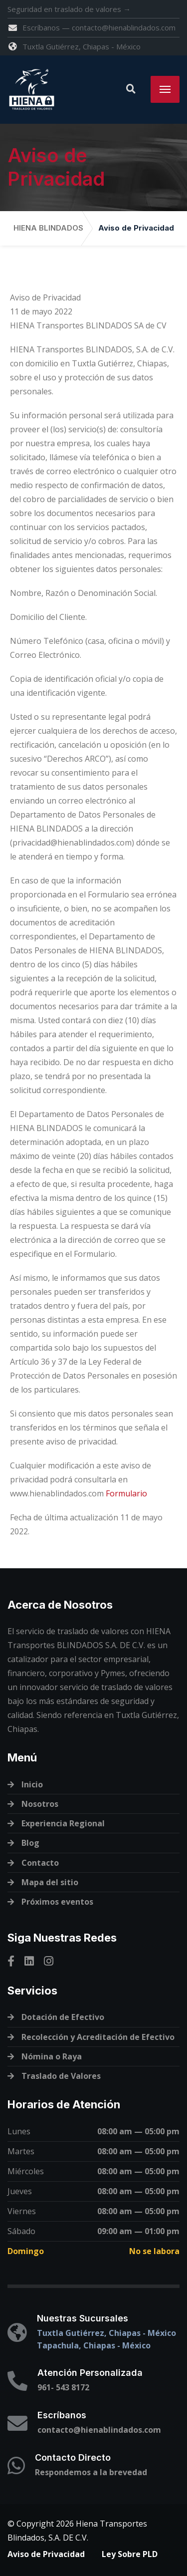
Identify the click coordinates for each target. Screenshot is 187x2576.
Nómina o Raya (51, 2056)
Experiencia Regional (63, 1823)
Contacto (40, 1862)
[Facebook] (10, 1961)
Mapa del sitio (49, 1882)
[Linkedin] (29, 1961)
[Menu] (165, 89)
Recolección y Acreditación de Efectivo (98, 2036)
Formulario (126, 1493)
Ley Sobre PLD (130, 2554)
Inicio (32, 1784)
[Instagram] (48, 1961)
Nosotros (39, 1803)
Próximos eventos (57, 1901)
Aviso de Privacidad (46, 2554)
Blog (30, 1842)
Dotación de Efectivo (62, 2016)
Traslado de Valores (61, 2075)
